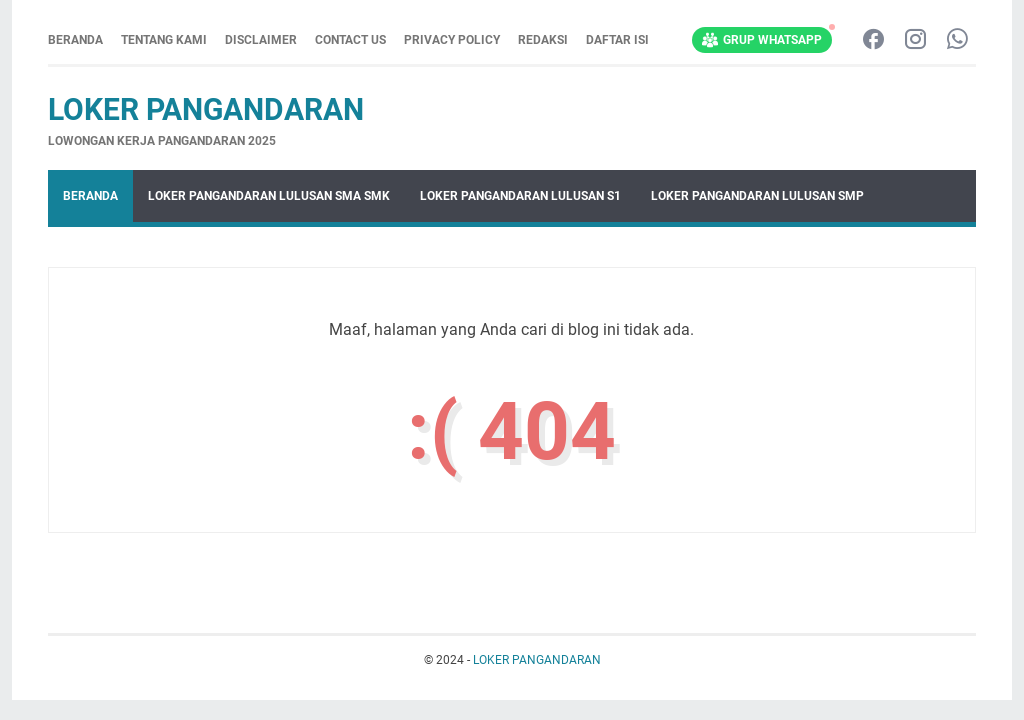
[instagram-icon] (915, 40)
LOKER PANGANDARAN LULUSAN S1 (520, 196)
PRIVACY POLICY (452, 40)
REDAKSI (543, 40)
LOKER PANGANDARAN (206, 109)
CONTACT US (350, 40)
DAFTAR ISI (617, 40)
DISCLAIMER (261, 40)
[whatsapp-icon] (957, 40)
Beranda (75, 40)
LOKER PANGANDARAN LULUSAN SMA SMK (269, 196)
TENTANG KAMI (164, 40)
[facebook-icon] (873, 40)
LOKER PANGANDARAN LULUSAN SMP (757, 196)
